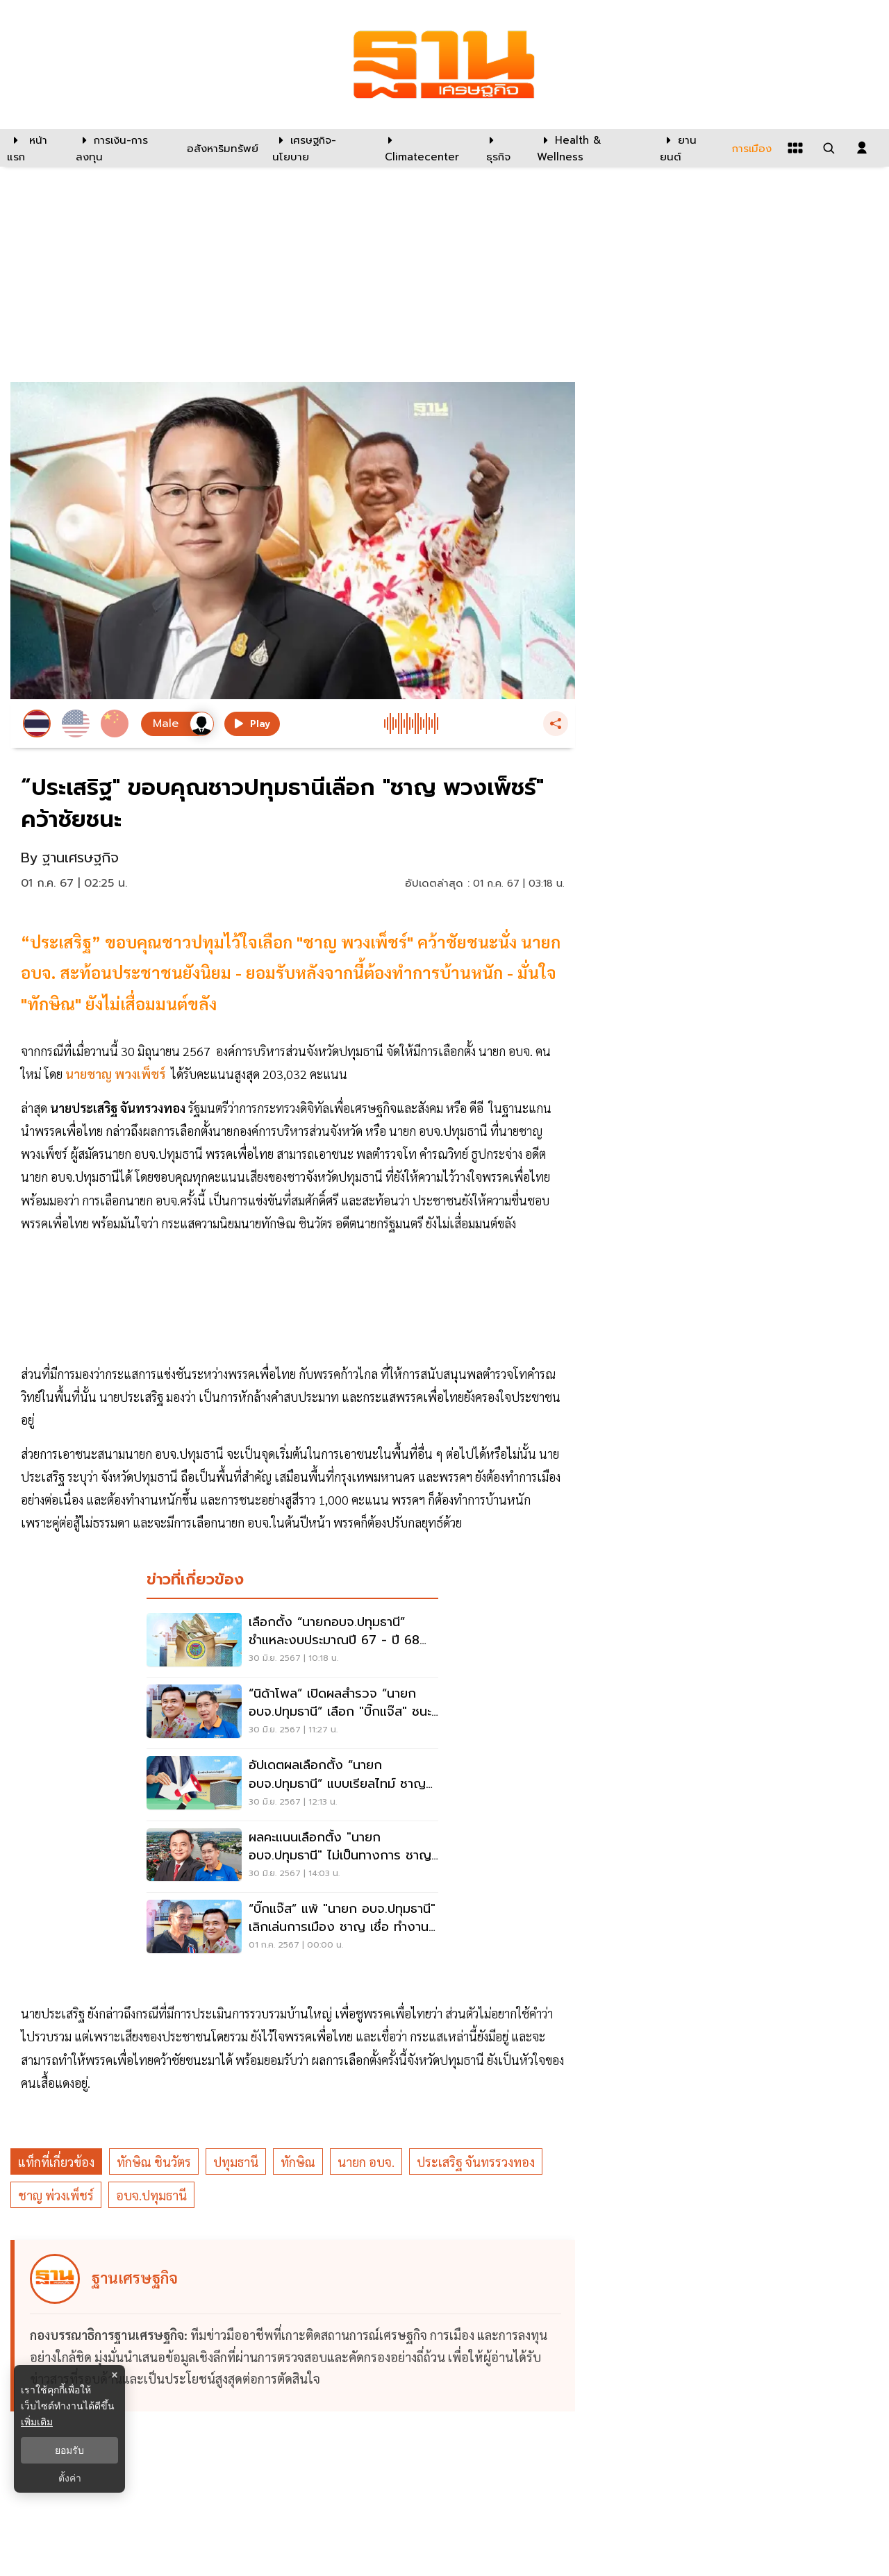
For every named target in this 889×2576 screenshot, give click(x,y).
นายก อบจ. (366, 2162)
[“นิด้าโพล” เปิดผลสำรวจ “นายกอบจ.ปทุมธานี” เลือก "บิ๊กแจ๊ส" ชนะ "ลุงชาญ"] (292, 1712)
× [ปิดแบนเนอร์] (114, 2375)
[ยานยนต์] (687, 148)
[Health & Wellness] (591, 148)
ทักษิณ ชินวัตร (154, 2162)
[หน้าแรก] (34, 148)
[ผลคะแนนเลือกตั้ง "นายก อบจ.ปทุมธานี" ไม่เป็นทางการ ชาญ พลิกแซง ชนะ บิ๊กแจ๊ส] (292, 1856)
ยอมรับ (69, 2450)
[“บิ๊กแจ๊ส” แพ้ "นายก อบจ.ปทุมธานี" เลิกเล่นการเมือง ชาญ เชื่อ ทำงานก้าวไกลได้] (292, 1928)
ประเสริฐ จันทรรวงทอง (476, 2162)
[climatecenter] (425, 148)
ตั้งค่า (69, 2478)
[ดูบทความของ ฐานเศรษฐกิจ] (295, 2325)
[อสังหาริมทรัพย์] (220, 148)
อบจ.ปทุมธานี (151, 2195)
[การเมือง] (750, 148)
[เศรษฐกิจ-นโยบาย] (319, 148)
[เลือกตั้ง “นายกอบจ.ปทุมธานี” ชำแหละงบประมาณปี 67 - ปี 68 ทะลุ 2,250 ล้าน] (292, 1641)
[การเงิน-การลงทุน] (122, 148)
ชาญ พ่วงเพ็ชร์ (56, 2195)
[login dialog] (862, 148)
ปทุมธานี (235, 2162)
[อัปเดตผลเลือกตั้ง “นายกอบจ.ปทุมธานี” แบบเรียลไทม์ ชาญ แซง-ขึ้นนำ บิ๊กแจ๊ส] (292, 1784)
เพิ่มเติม (37, 2421)
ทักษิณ (298, 2162)
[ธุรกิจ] (503, 148)
